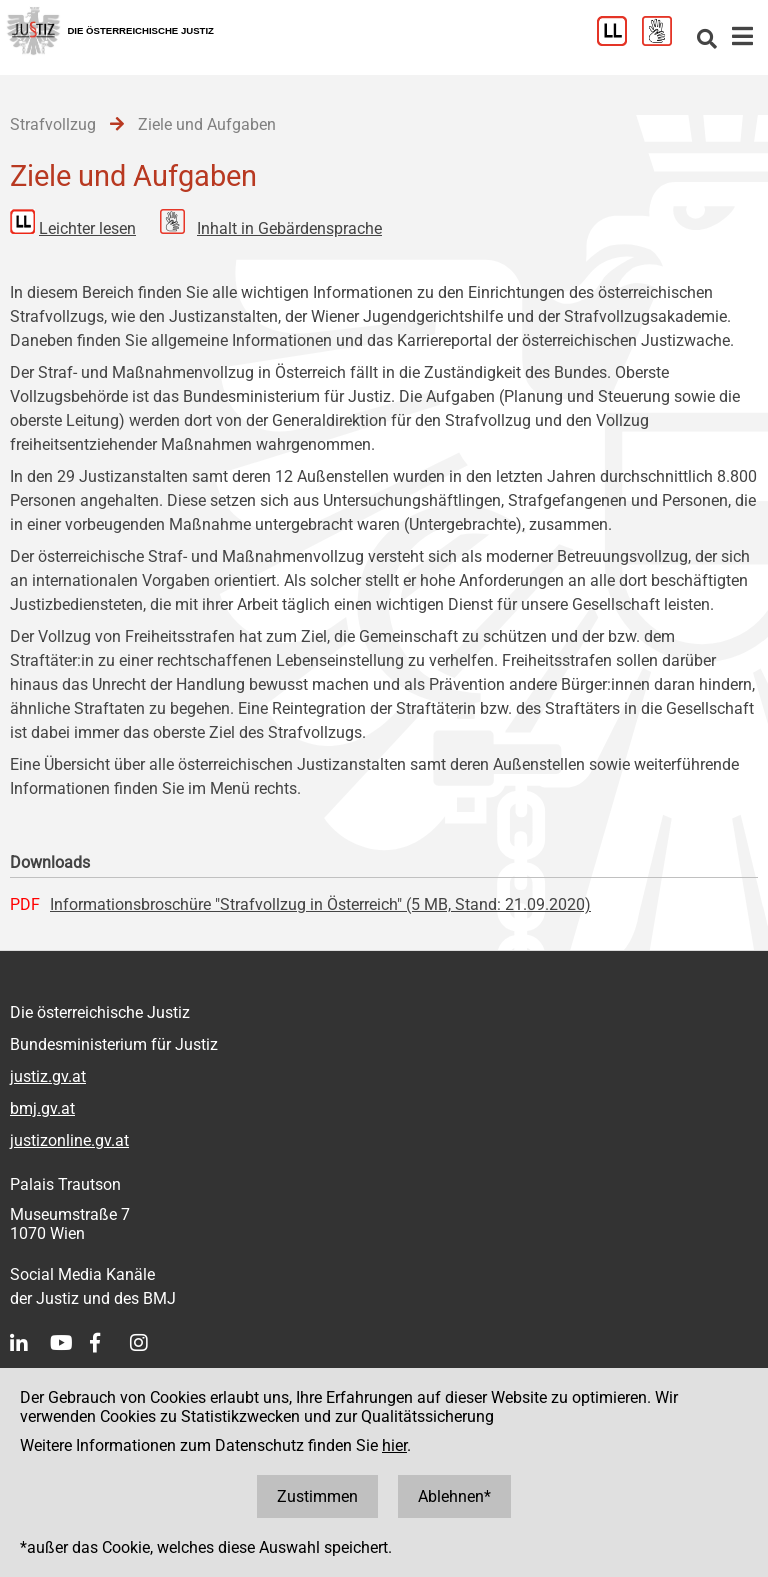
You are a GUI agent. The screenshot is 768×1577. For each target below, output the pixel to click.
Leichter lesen (87, 228)
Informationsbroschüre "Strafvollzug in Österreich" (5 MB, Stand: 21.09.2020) (320, 904)
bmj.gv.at (42, 1108)
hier (394, 1445)
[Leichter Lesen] (619, 40)
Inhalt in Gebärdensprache (289, 228)
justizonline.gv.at (69, 1140)
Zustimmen (317, 1496)
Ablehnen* (454, 1496)
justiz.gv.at (48, 1076)
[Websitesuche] (707, 40)
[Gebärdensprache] (664, 40)
